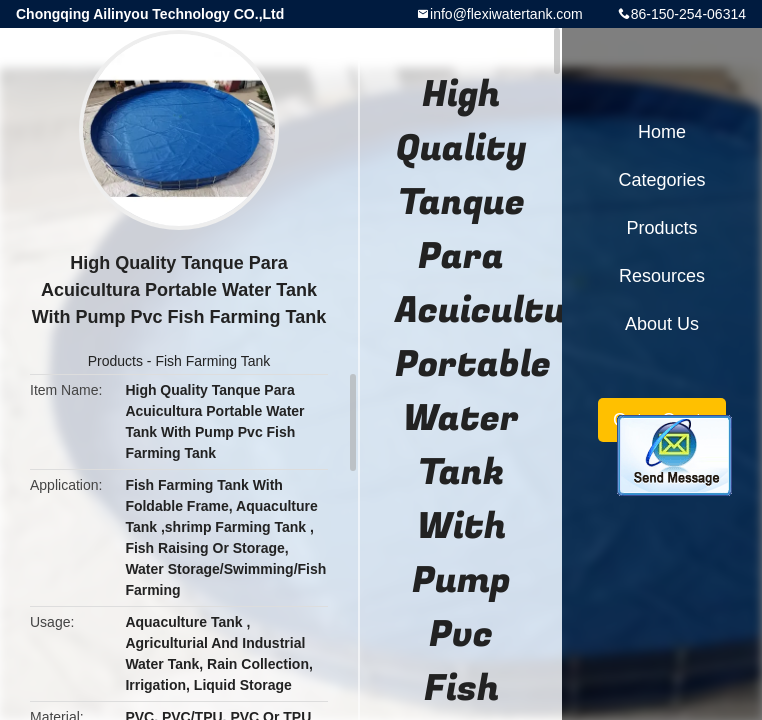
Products (115, 361)
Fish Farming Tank (212, 361)
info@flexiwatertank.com (506, 14)
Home (662, 132)
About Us (662, 324)
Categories (661, 180)
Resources (662, 276)
